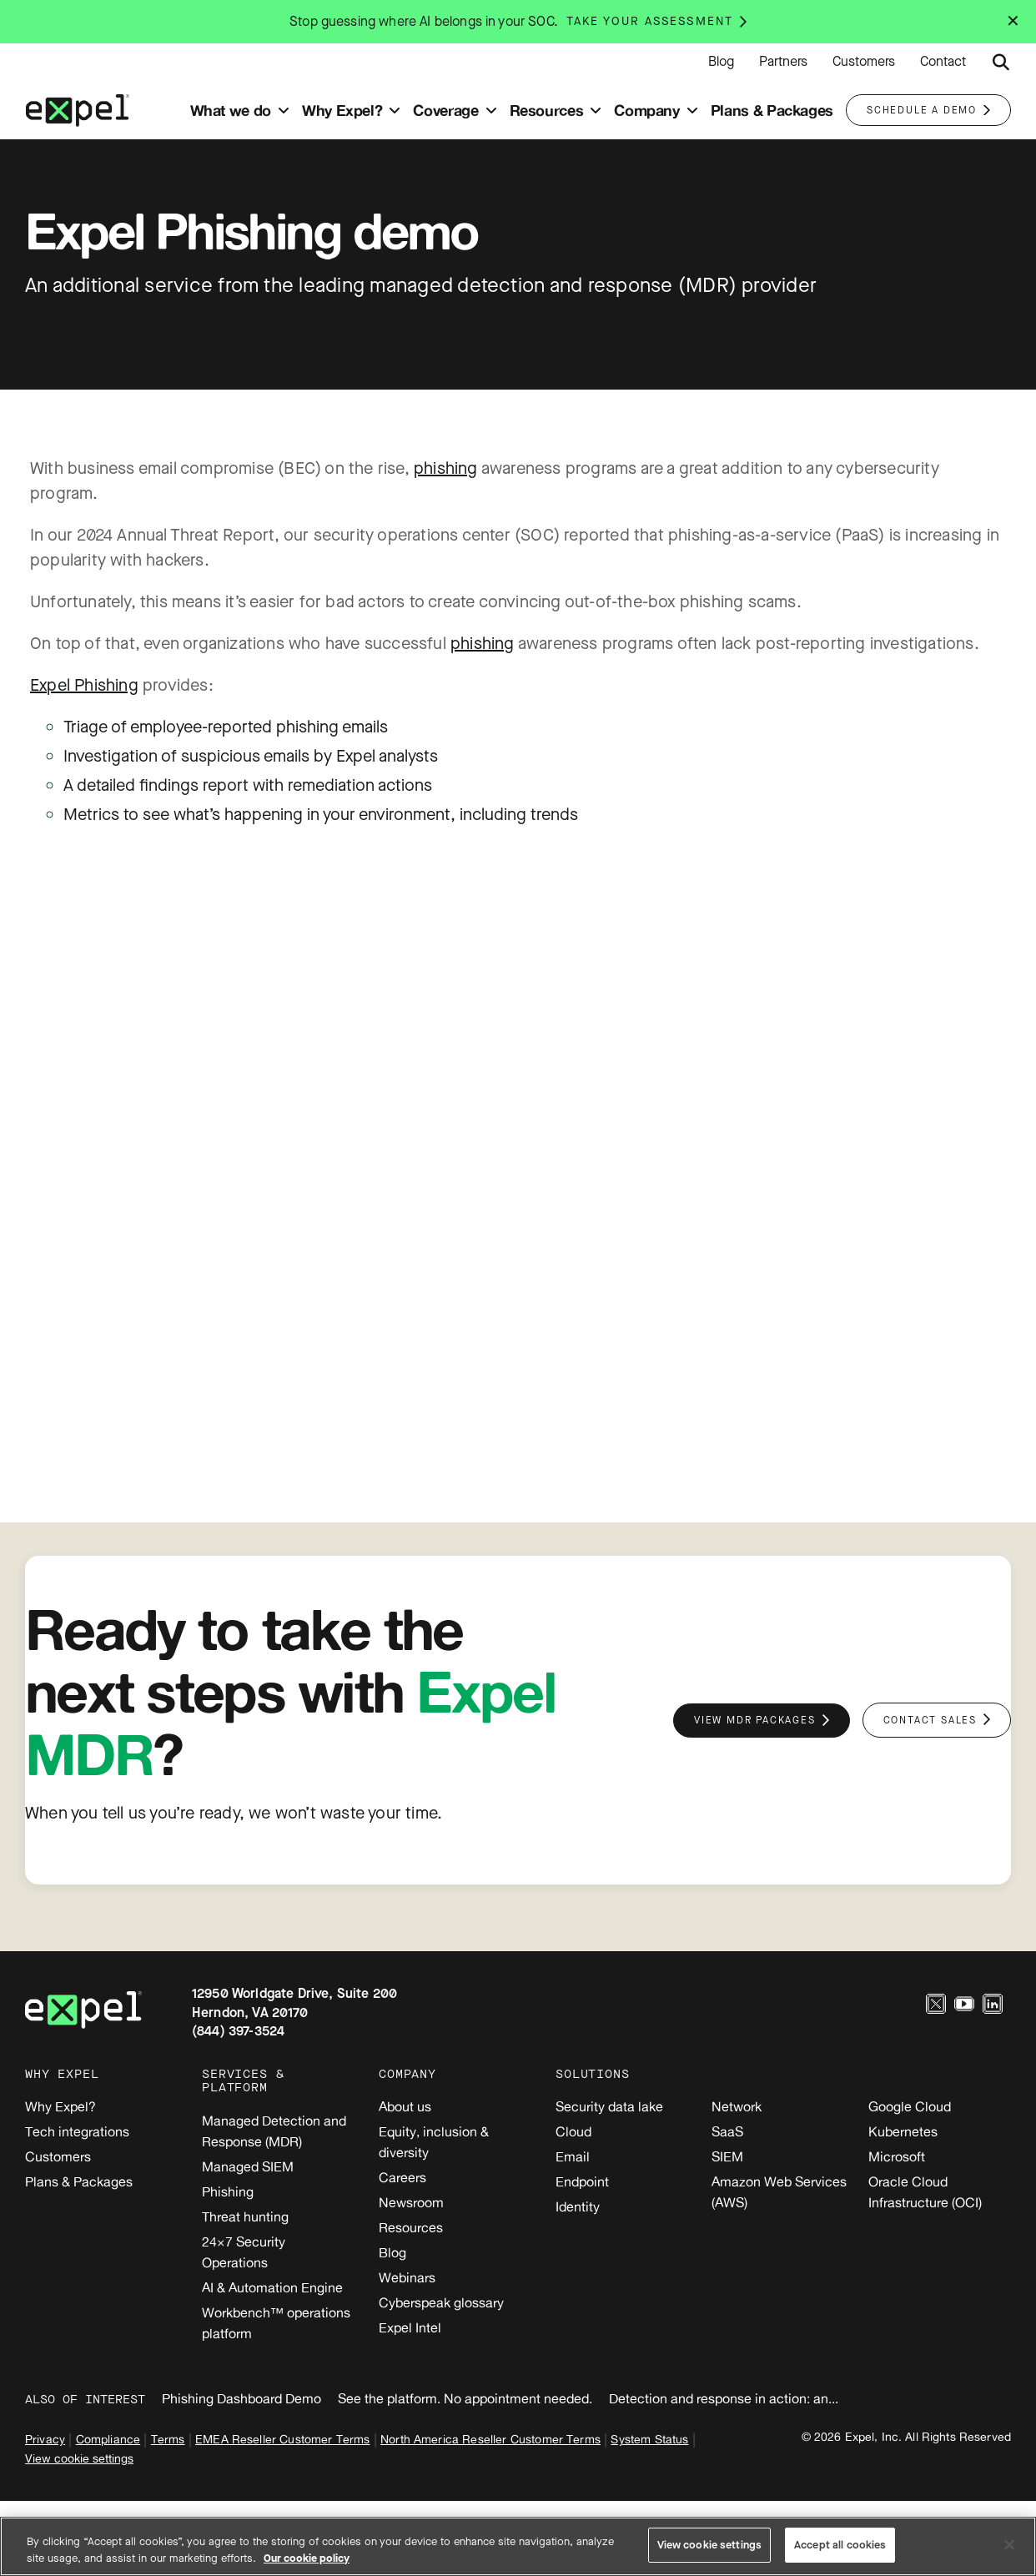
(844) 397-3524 (238, 2031)
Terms (168, 2439)
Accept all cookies (840, 2545)
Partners (783, 61)
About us (405, 2106)
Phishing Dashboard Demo (241, 2398)
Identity (578, 2206)
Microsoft (896, 2156)
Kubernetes (903, 2131)
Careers (402, 2177)
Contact (943, 61)
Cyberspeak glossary (441, 2302)
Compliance (108, 2439)
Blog (721, 61)
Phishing (228, 2191)
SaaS (727, 2131)
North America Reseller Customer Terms (490, 2439)
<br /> (518, 1139)
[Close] (1009, 2544)
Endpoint (582, 2181)
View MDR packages (755, 1720)
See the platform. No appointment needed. (465, 2398)
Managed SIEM (248, 2166)
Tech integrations (77, 2131)
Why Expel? (60, 2106)
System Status (649, 2439)
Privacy (45, 2439)
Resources (411, 2227)
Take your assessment (649, 21)
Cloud (573, 2131)
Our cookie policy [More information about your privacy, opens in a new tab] (307, 2558)
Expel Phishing (84, 685)
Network (737, 2106)
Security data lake (609, 2106)
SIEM (727, 2156)
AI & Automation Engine (272, 2287)
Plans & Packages (79, 2181)
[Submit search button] (1001, 62)
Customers (863, 61)
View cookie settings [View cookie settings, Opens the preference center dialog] (709, 2545)
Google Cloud (909, 2106)
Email (573, 2156)
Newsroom (411, 2202)
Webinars (407, 2277)
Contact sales (930, 1720)
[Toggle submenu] (283, 110)
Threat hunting (245, 2216)
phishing (446, 468)
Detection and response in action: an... (723, 2398)
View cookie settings (79, 2458)
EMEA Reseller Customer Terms (282, 2439)
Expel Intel (410, 2327)
